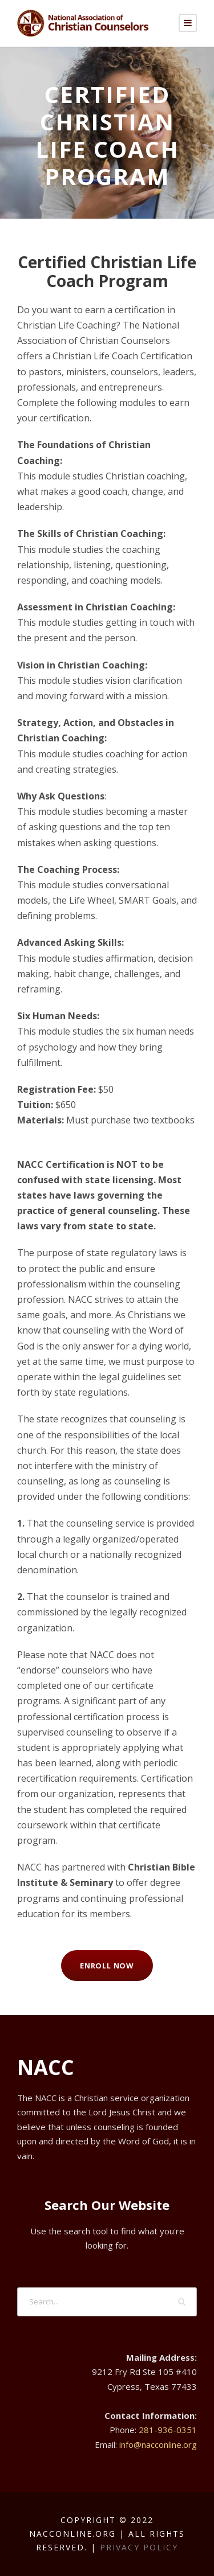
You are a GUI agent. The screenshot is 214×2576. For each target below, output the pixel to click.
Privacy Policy (139, 2547)
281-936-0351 (168, 2429)
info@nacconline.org (158, 2444)
